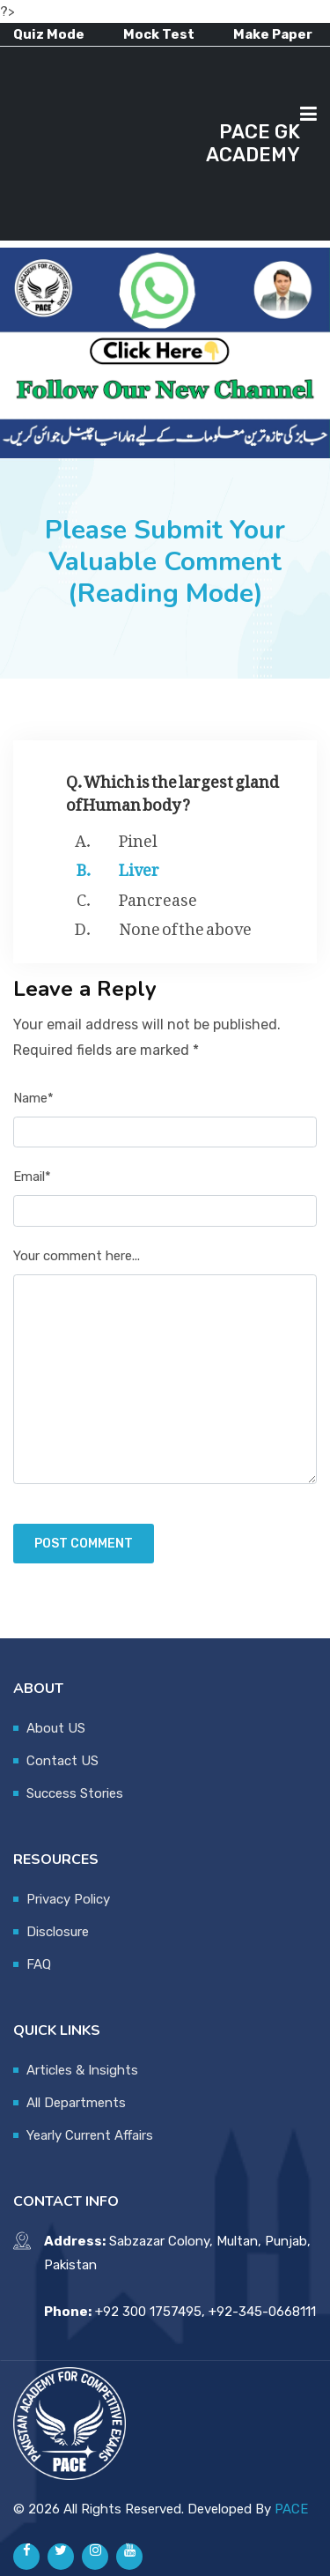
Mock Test (158, 34)
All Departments (76, 2103)
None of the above (185, 925)
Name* (33, 1098)
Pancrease (158, 896)
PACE (291, 2509)
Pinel (138, 837)
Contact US (62, 1761)
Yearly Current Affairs (89, 2135)
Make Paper (272, 34)
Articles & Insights (82, 2070)
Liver (139, 866)
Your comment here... (76, 1256)
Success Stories (74, 1793)
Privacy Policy (68, 1899)
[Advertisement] (106, 144)
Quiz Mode (48, 34)
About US (55, 1728)
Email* (32, 1176)
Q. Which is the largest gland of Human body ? (172, 789)
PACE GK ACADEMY (253, 143)
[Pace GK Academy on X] (61, 2556)
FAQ (38, 1964)
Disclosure (57, 1932)
